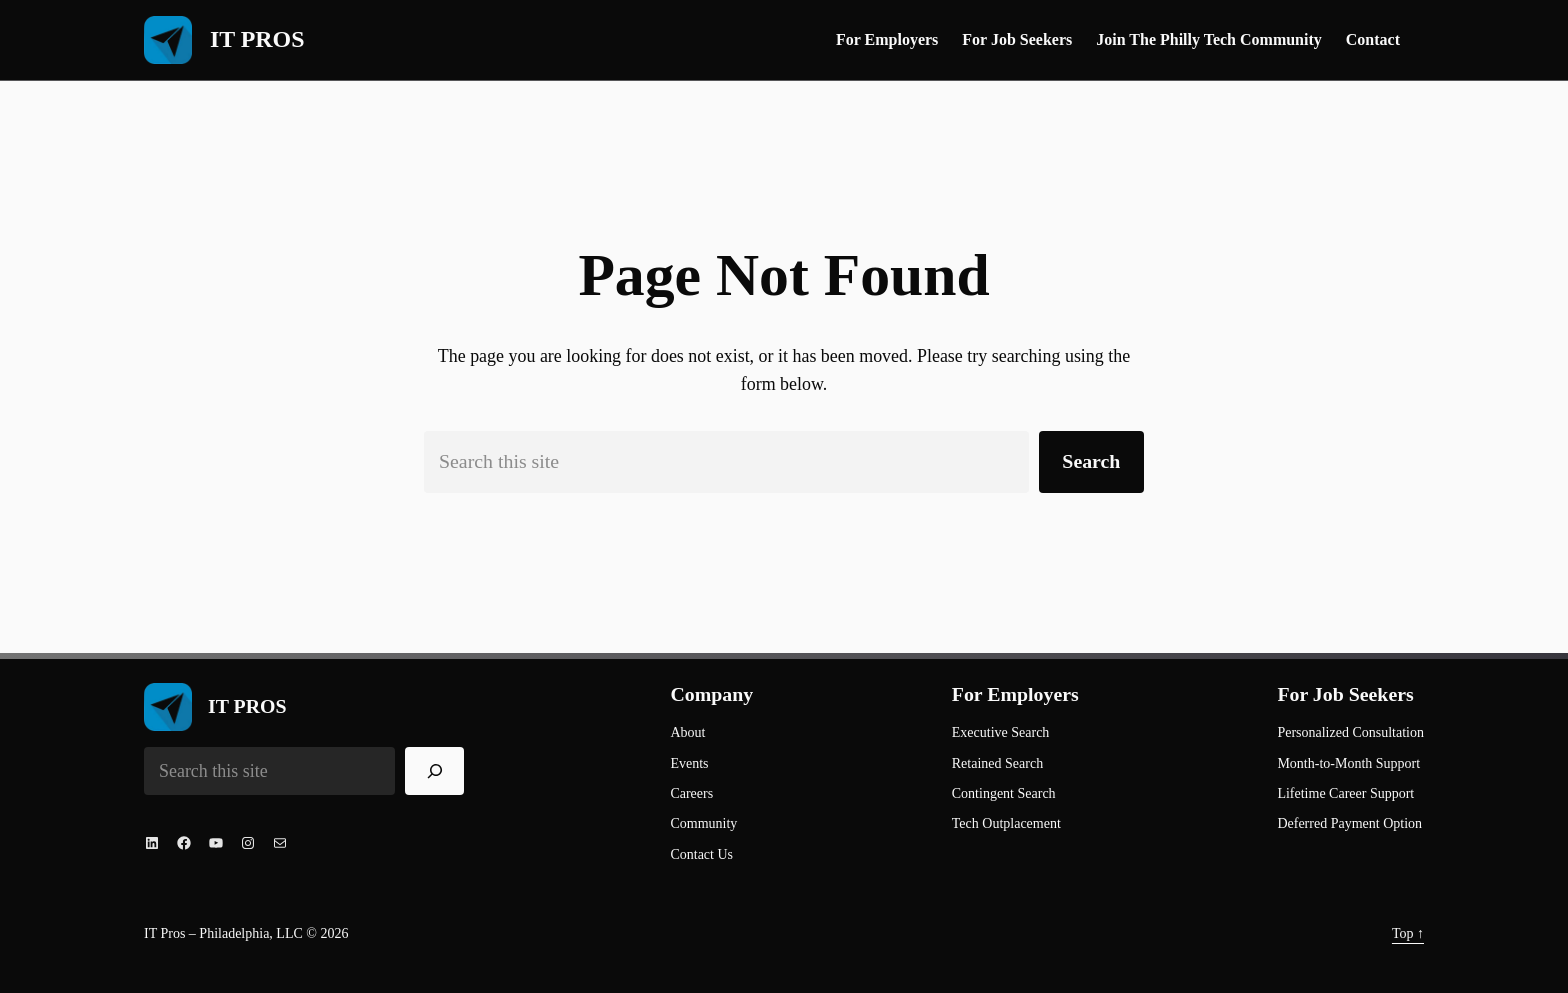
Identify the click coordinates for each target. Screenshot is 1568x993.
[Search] (435, 770)
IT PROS (257, 39)
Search (1091, 461)
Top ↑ (1408, 933)
